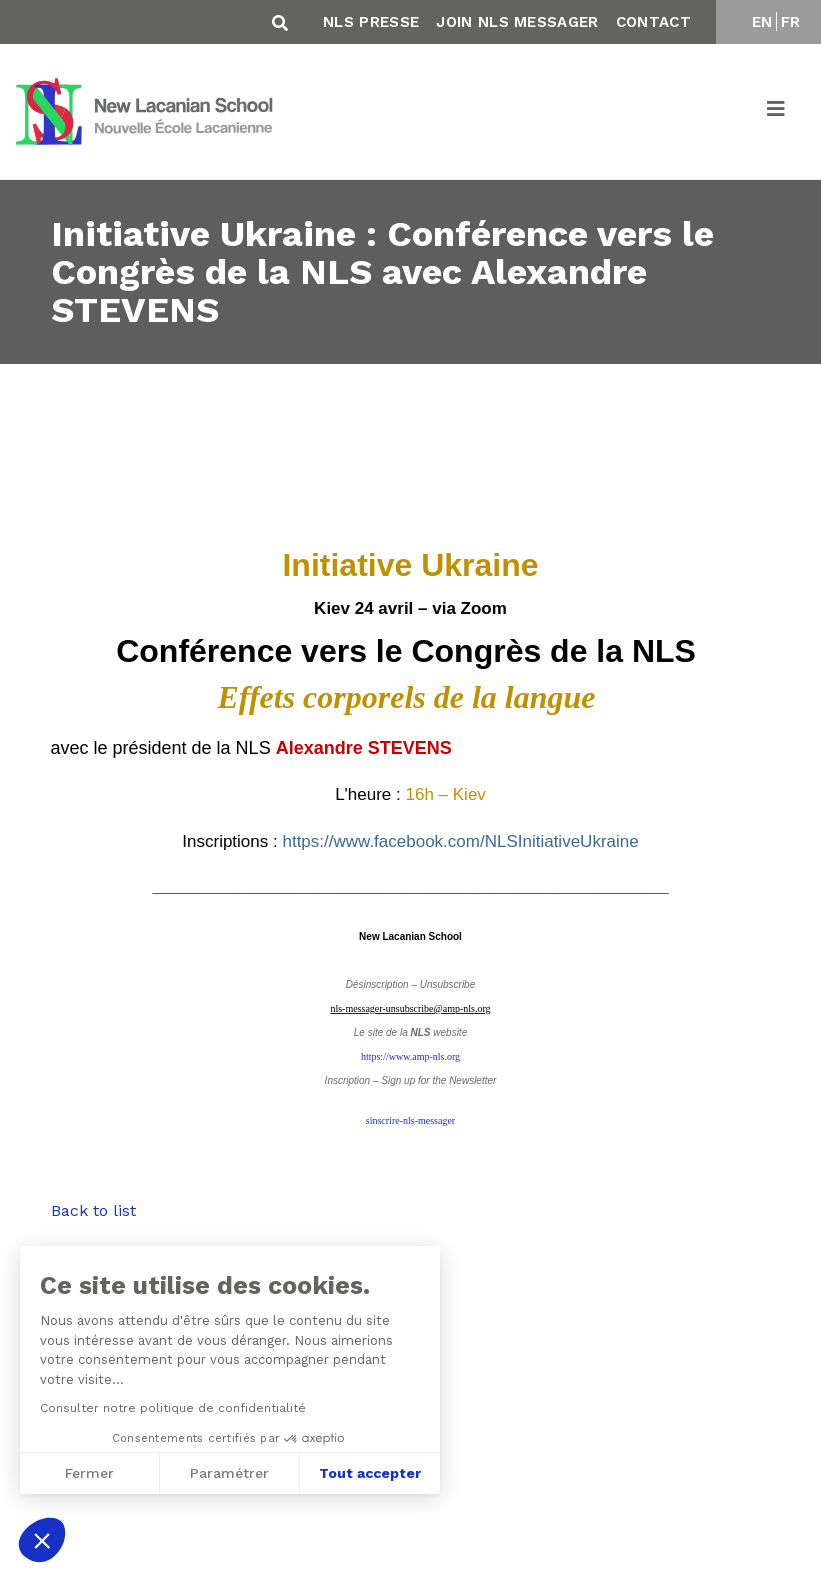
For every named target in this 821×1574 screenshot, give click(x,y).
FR (791, 22)
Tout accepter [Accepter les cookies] (368, 1473)
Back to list (93, 1210)
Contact (653, 22)
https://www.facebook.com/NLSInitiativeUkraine (460, 841)
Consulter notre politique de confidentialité (171, 1408)
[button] (42, 1540)
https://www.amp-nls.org (410, 1056)
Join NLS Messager (517, 22)
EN (762, 22)
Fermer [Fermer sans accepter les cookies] (87, 1473)
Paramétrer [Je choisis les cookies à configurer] (227, 1473)
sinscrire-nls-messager (410, 1120)
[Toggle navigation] (777, 112)
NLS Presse (371, 22)
